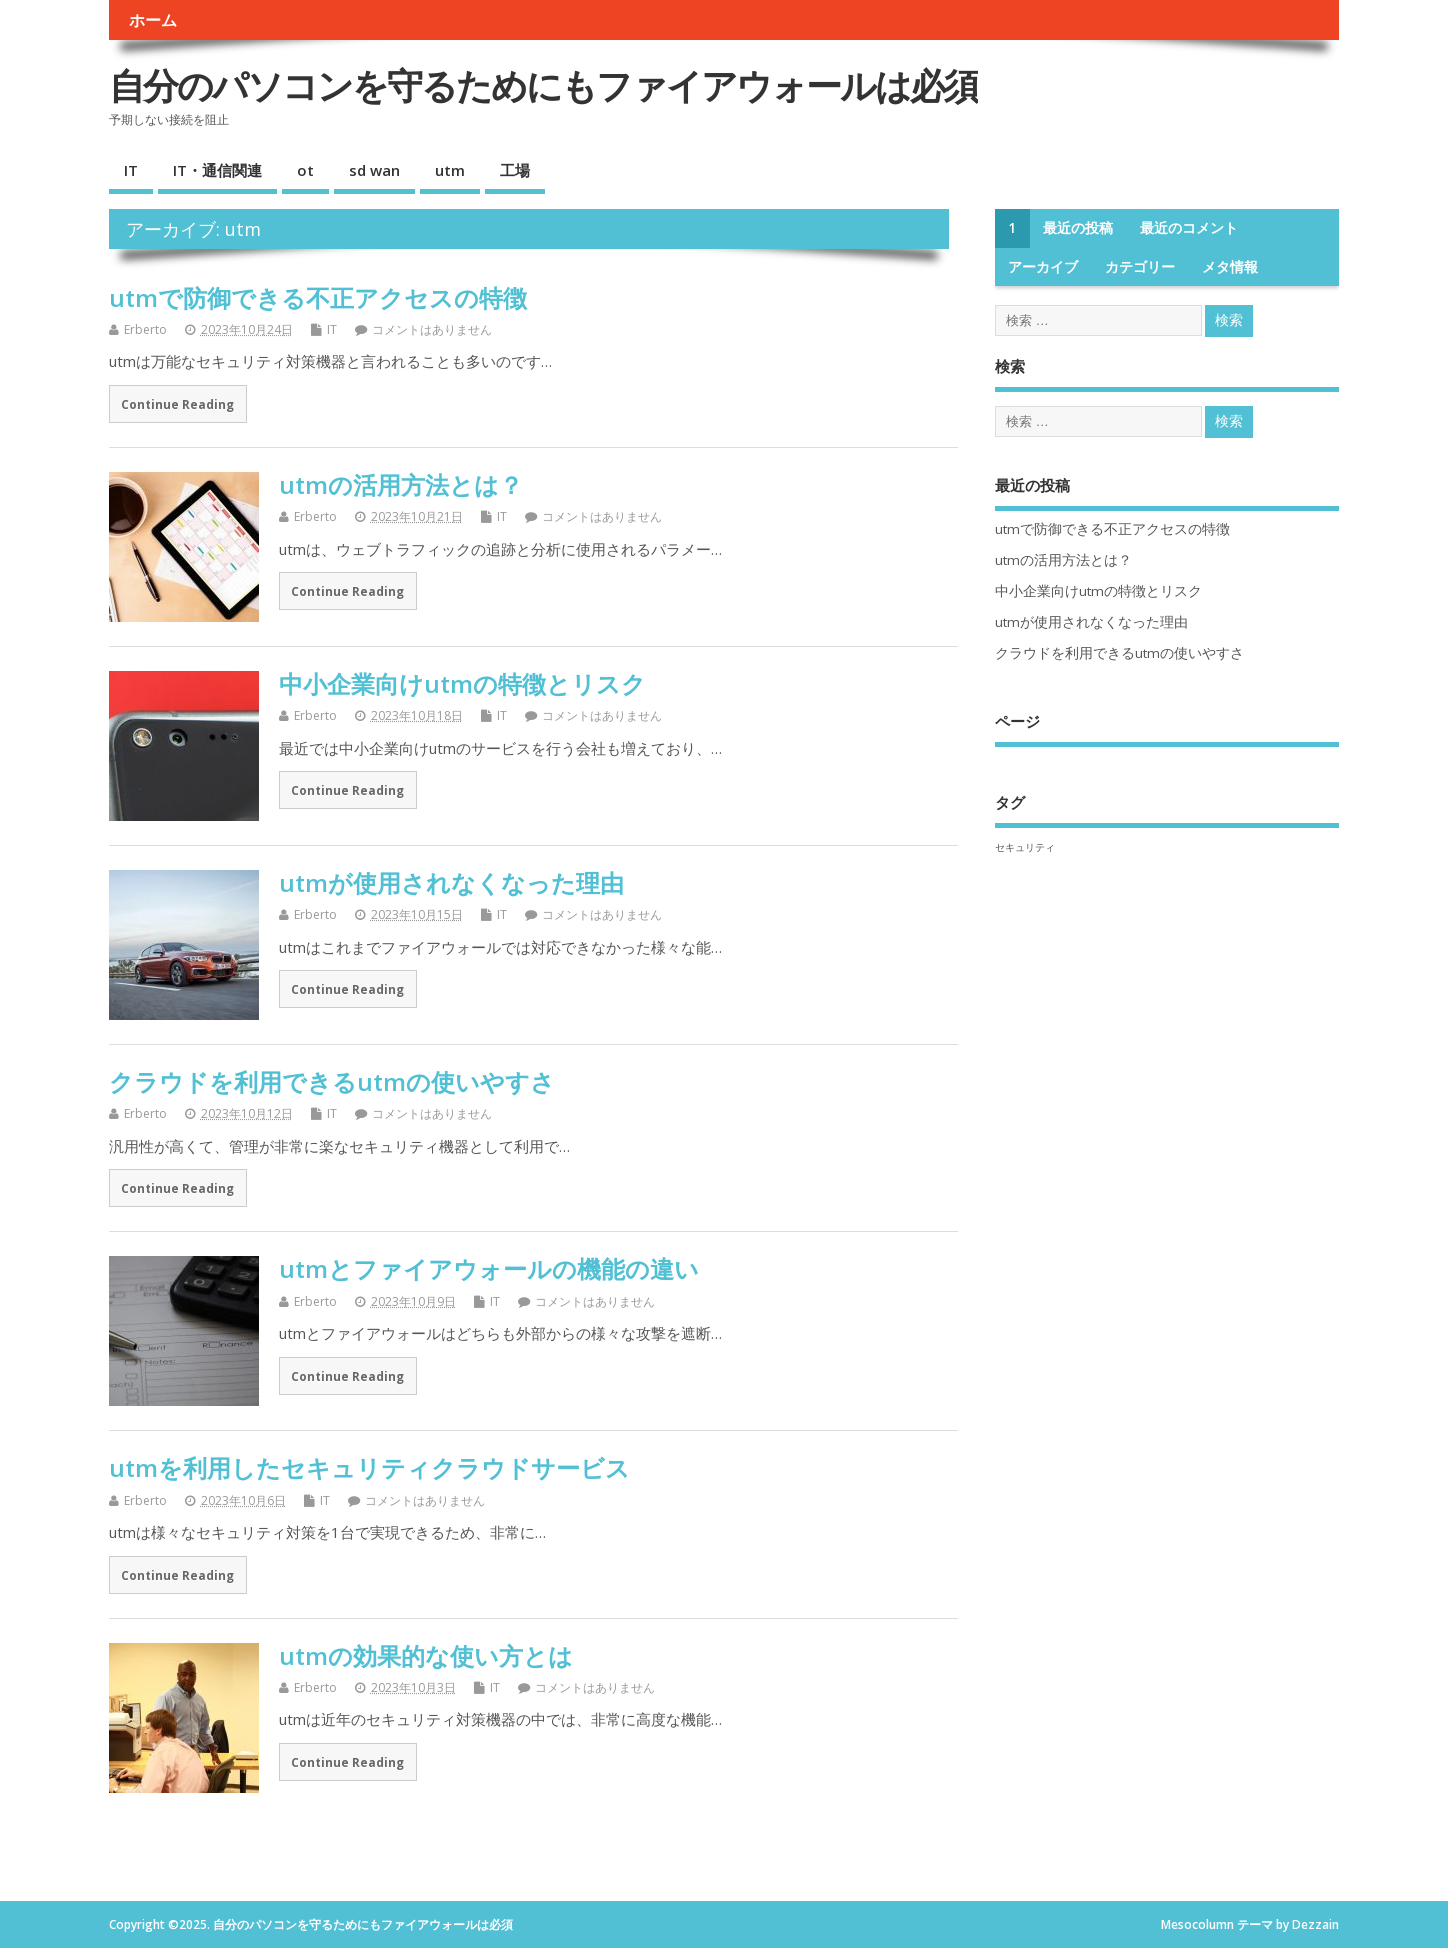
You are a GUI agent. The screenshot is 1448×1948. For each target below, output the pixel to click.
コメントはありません (432, 329)
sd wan (374, 170)
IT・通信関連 (217, 170)
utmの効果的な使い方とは (426, 1655)
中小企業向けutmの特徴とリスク (462, 683)
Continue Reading (177, 404)
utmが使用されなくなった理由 (451, 882)
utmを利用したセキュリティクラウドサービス (369, 1467)
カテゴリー (1140, 267)
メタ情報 (1230, 267)
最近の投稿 (1078, 228)
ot (305, 170)
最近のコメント (1189, 228)
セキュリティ (1025, 847)
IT (131, 170)
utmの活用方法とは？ (401, 484)
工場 (515, 170)
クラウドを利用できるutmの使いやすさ (332, 1081)
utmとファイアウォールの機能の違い (489, 1268)
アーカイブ (1043, 267)
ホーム (153, 20)
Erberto (145, 329)
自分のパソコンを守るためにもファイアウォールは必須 (543, 85)
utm (450, 170)
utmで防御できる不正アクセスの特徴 (318, 297)
